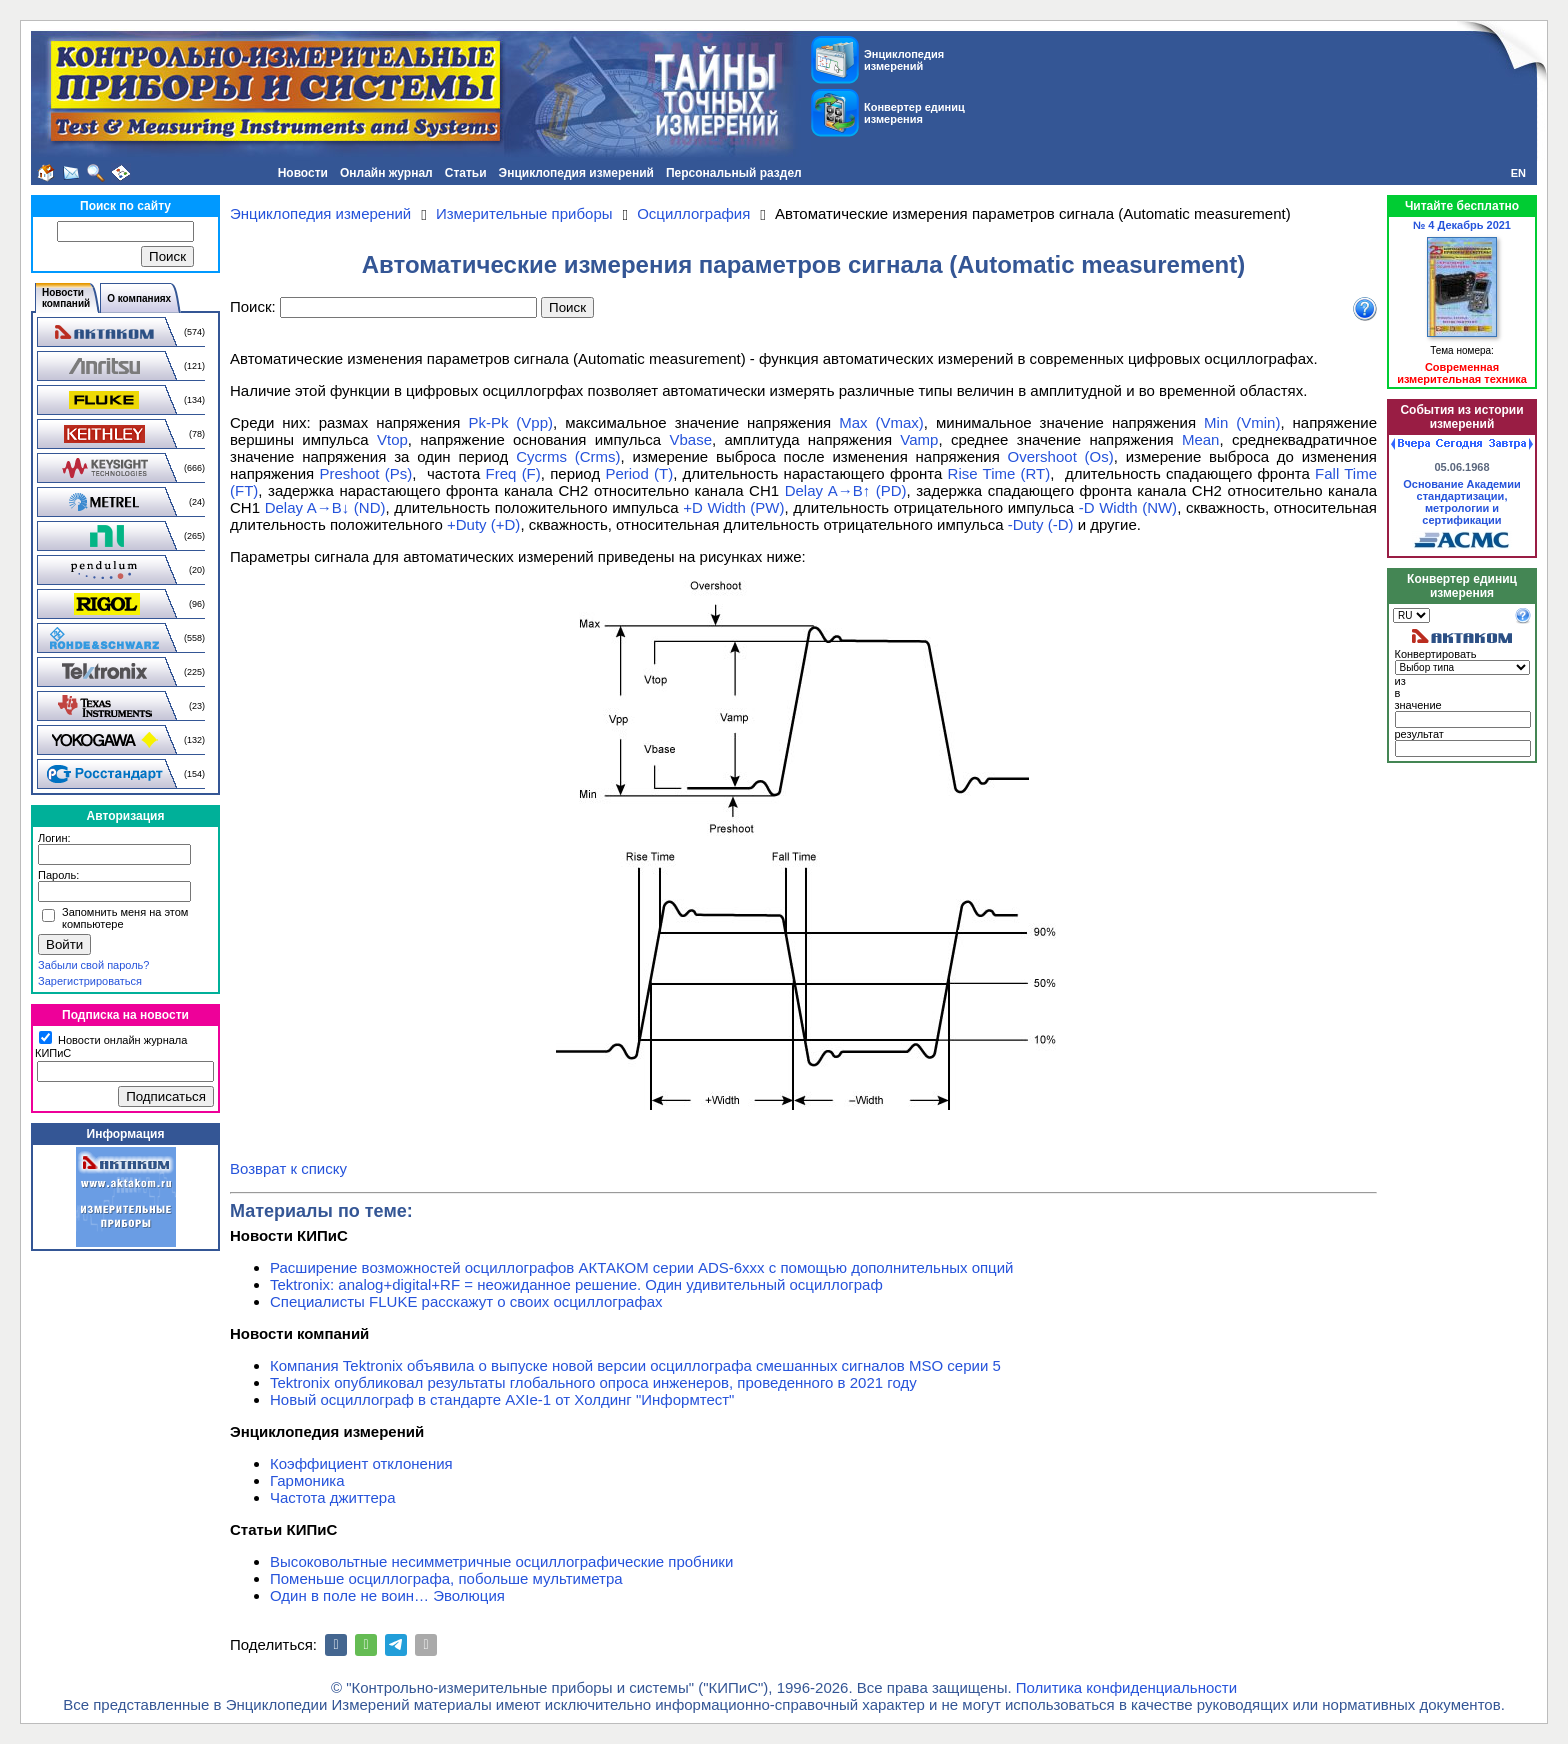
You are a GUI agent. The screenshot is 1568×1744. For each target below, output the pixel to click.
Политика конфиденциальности (1126, 1687)
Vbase (690, 439)
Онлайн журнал (386, 173)
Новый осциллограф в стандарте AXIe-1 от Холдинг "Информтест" (502, 1399)
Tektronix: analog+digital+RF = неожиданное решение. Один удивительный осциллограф (576, 1284)
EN (1518, 173)
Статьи (466, 173)
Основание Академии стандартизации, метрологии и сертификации (1462, 502)
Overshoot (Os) (1061, 456)
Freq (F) (513, 473)
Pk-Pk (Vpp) (510, 422)
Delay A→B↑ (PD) (846, 490)
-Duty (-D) (1041, 524)
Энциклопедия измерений (576, 173)
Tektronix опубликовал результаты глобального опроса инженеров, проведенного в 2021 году (593, 1382)
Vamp (919, 439)
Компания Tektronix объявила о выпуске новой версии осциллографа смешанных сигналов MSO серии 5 (635, 1365)
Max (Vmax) (881, 422)
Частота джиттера (333, 1497)
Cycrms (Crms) (568, 456)
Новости (303, 173)
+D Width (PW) (733, 507)
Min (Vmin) (1242, 422)
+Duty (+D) (483, 524)
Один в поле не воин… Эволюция (387, 1595)
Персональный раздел (734, 173)
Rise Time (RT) (999, 473)
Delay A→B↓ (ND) (325, 507)
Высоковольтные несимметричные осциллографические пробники (501, 1561)
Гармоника (307, 1480)
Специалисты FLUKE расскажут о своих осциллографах (466, 1301)
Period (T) (639, 473)
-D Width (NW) (1128, 507)
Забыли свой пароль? (93, 965)
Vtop (392, 439)
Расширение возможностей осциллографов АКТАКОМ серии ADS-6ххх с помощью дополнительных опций (641, 1267)
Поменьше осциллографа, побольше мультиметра (446, 1578)
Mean (1201, 439)
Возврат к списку (288, 1168)
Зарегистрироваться (90, 981)
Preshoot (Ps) (365, 473)
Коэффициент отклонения (361, 1463)
